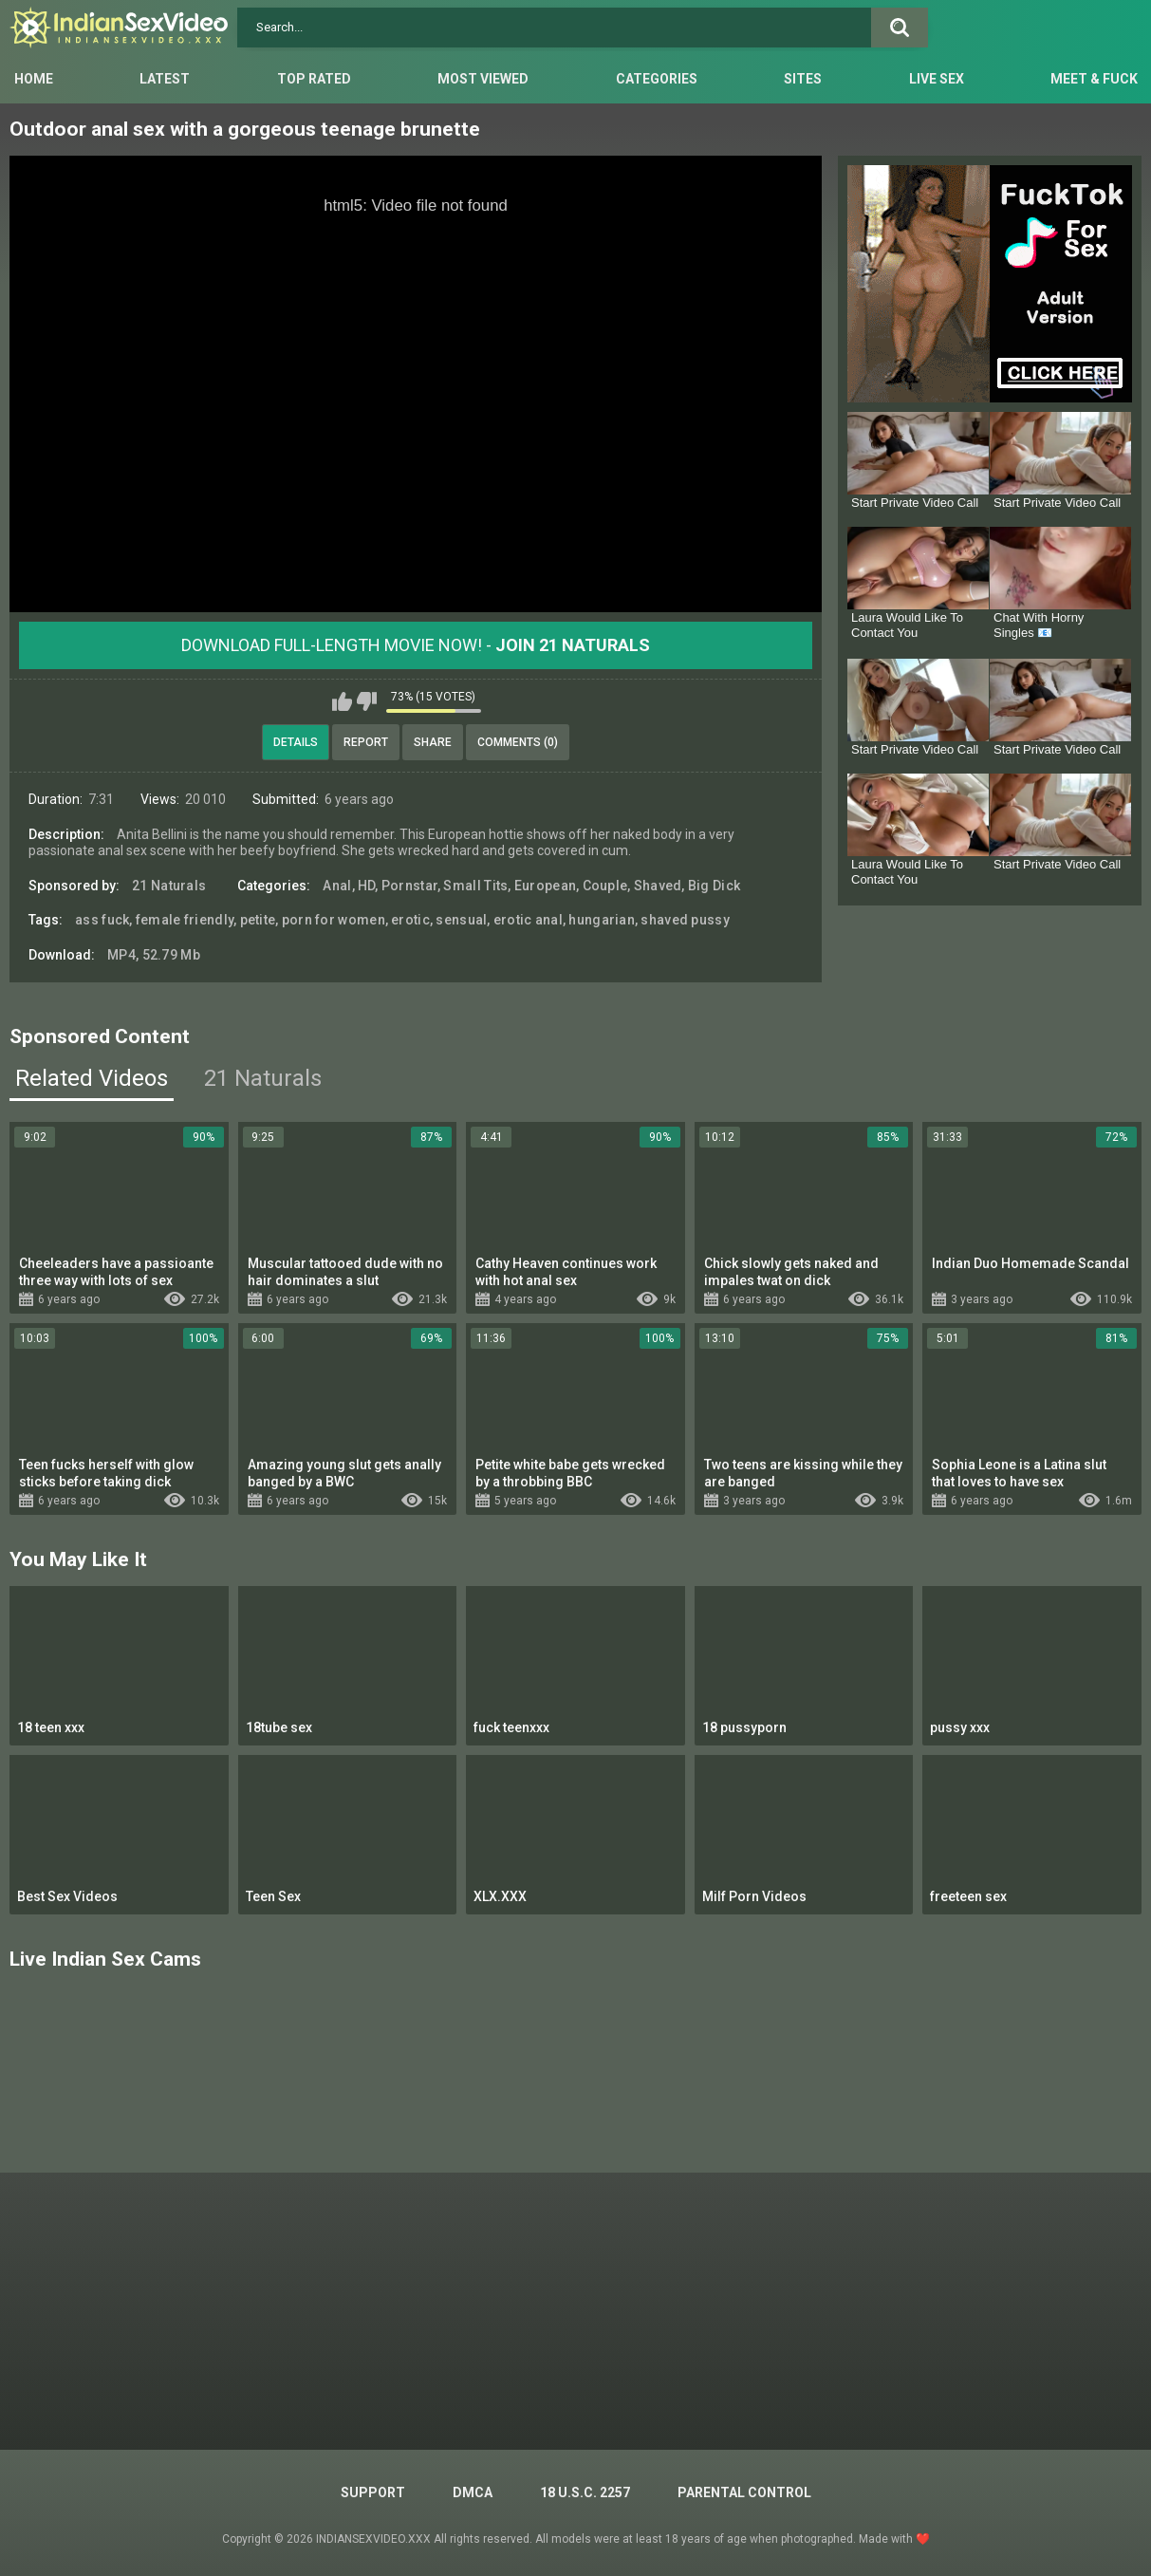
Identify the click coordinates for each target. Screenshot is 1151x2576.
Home (33, 78)
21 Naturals (169, 885)
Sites (803, 78)
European (545, 885)
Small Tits (475, 885)
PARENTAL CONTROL (744, 2492)
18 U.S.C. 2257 (585, 2492)
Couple (605, 885)
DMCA (472, 2492)
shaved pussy (685, 919)
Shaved (658, 885)
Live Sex (936, 78)
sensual (461, 919)
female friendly (185, 919)
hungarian (601, 919)
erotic (410, 919)
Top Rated (314, 78)
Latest (164, 78)
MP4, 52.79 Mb (153, 954)
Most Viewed (483, 78)
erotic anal (528, 919)
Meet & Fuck (1094, 78)
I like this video (342, 701)
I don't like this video (367, 701)
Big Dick (714, 885)
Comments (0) (517, 742)
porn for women (333, 919)
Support (373, 2492)
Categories (656, 78)
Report (365, 742)
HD (367, 885)
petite (258, 919)
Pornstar (409, 885)
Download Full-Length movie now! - (415, 645)
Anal (337, 885)
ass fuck (102, 919)
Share (433, 742)
